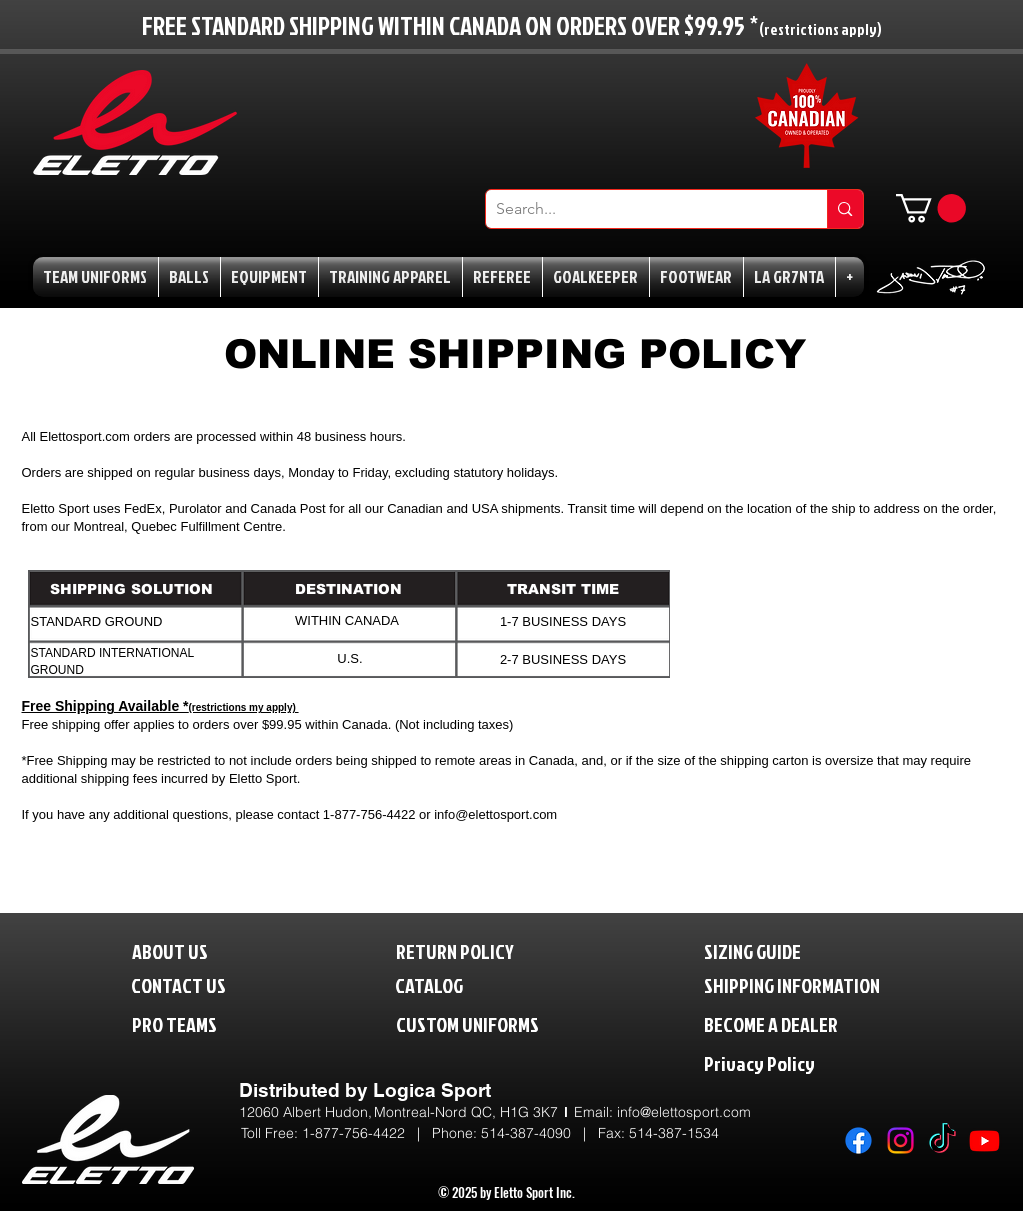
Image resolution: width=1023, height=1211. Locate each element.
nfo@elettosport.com (685, 1112)
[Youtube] (984, 1140)
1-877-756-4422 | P (371, 1133)
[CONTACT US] (195, 984)
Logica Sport (432, 1090)
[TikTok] (942, 1140)
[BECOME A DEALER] (801, 1023)
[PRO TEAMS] (192, 1023)
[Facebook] (858, 1140)
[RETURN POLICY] (488, 950)
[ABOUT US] (185, 950)
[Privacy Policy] (801, 1062)
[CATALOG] (442, 984)
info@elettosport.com (495, 814)
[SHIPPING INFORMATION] (830, 984)
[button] (931, 208)
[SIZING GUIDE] (773, 950)
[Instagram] (900, 1140)
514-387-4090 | (539, 1133)
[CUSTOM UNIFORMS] (497, 1023)
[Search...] (641, 209)
